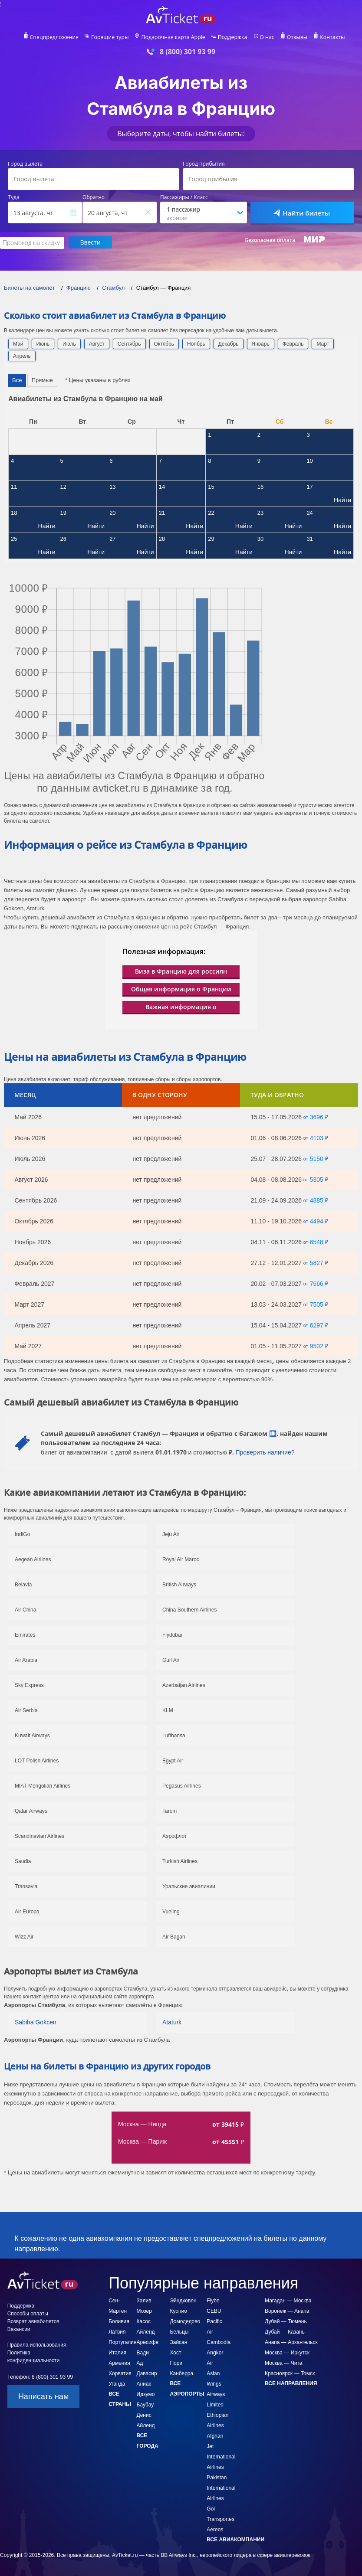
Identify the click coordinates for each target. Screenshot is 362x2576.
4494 (316, 1220)
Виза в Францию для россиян (181, 971)
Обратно (93, 197)
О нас (265, 37)
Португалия (122, 2342)
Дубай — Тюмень (286, 2321)
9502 (316, 1345)
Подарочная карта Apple (173, 37)
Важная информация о (181, 1006)
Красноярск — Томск (290, 2373)
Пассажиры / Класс (184, 197)
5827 (316, 1262)
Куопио (178, 2311)
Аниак (144, 2383)
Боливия (119, 2321)
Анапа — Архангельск (291, 2342)
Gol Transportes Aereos (220, 2518)
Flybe (213, 2300)
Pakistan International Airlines (221, 2487)
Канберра (181, 2373)
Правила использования (36, 2344)
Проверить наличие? (264, 1451)
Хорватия (120, 2373)
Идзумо (146, 2394)
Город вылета (25, 164)
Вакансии (18, 2329)
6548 (316, 1241)
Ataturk (171, 2021)
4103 (316, 1137)
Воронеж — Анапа (287, 2311)
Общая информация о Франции (181, 988)
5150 (316, 1158)
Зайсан (178, 2342)
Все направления (291, 2383)
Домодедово (185, 2321)
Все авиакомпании (235, 2539)
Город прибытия (204, 164)
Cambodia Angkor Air (218, 2352)
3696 (316, 1116)
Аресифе (148, 2342)
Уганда (117, 2383)
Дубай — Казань (285, 2331)
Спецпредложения (57, 37)
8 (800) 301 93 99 (187, 51)
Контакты (329, 37)
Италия (117, 2352)
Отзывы (295, 37)
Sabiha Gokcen (35, 2021)
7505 (316, 1304)
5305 (316, 1179)
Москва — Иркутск (287, 2352)
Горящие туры (111, 37)
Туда (14, 197)
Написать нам (43, 2396)
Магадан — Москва (288, 2300)
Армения (119, 2363)
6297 (316, 1324)
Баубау (145, 2404)
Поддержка (231, 37)
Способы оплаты (27, 2313)
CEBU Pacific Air (214, 2321)
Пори (176, 2363)
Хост (175, 2352)
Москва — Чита (283, 2363)
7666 (316, 1283)
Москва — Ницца (142, 2123)
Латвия (117, 2331)
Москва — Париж (142, 2141)
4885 (316, 1199)
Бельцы (179, 2331)
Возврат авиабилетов (33, 2321)
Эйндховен (183, 2300)
